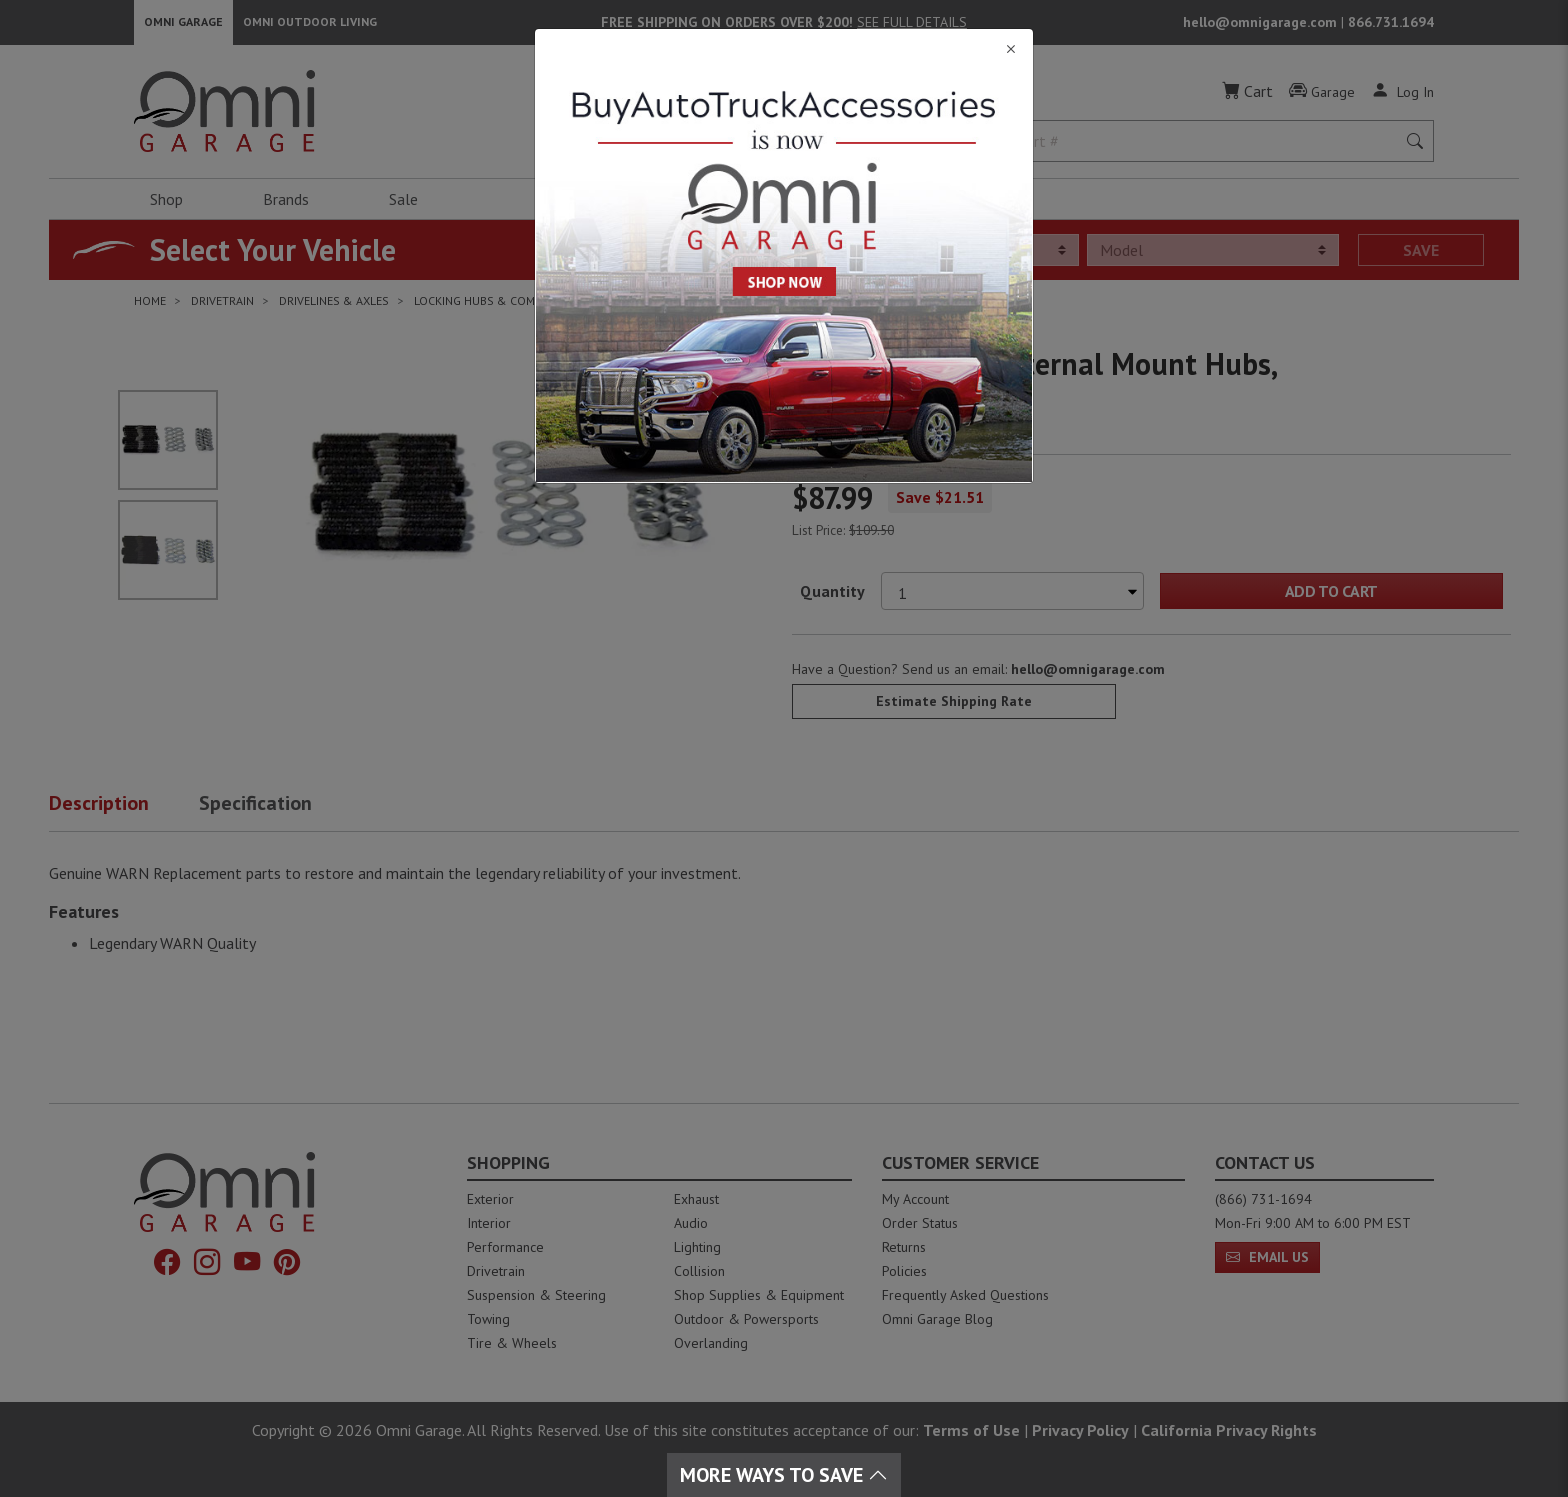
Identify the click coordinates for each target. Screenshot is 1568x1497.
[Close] (784, 49)
